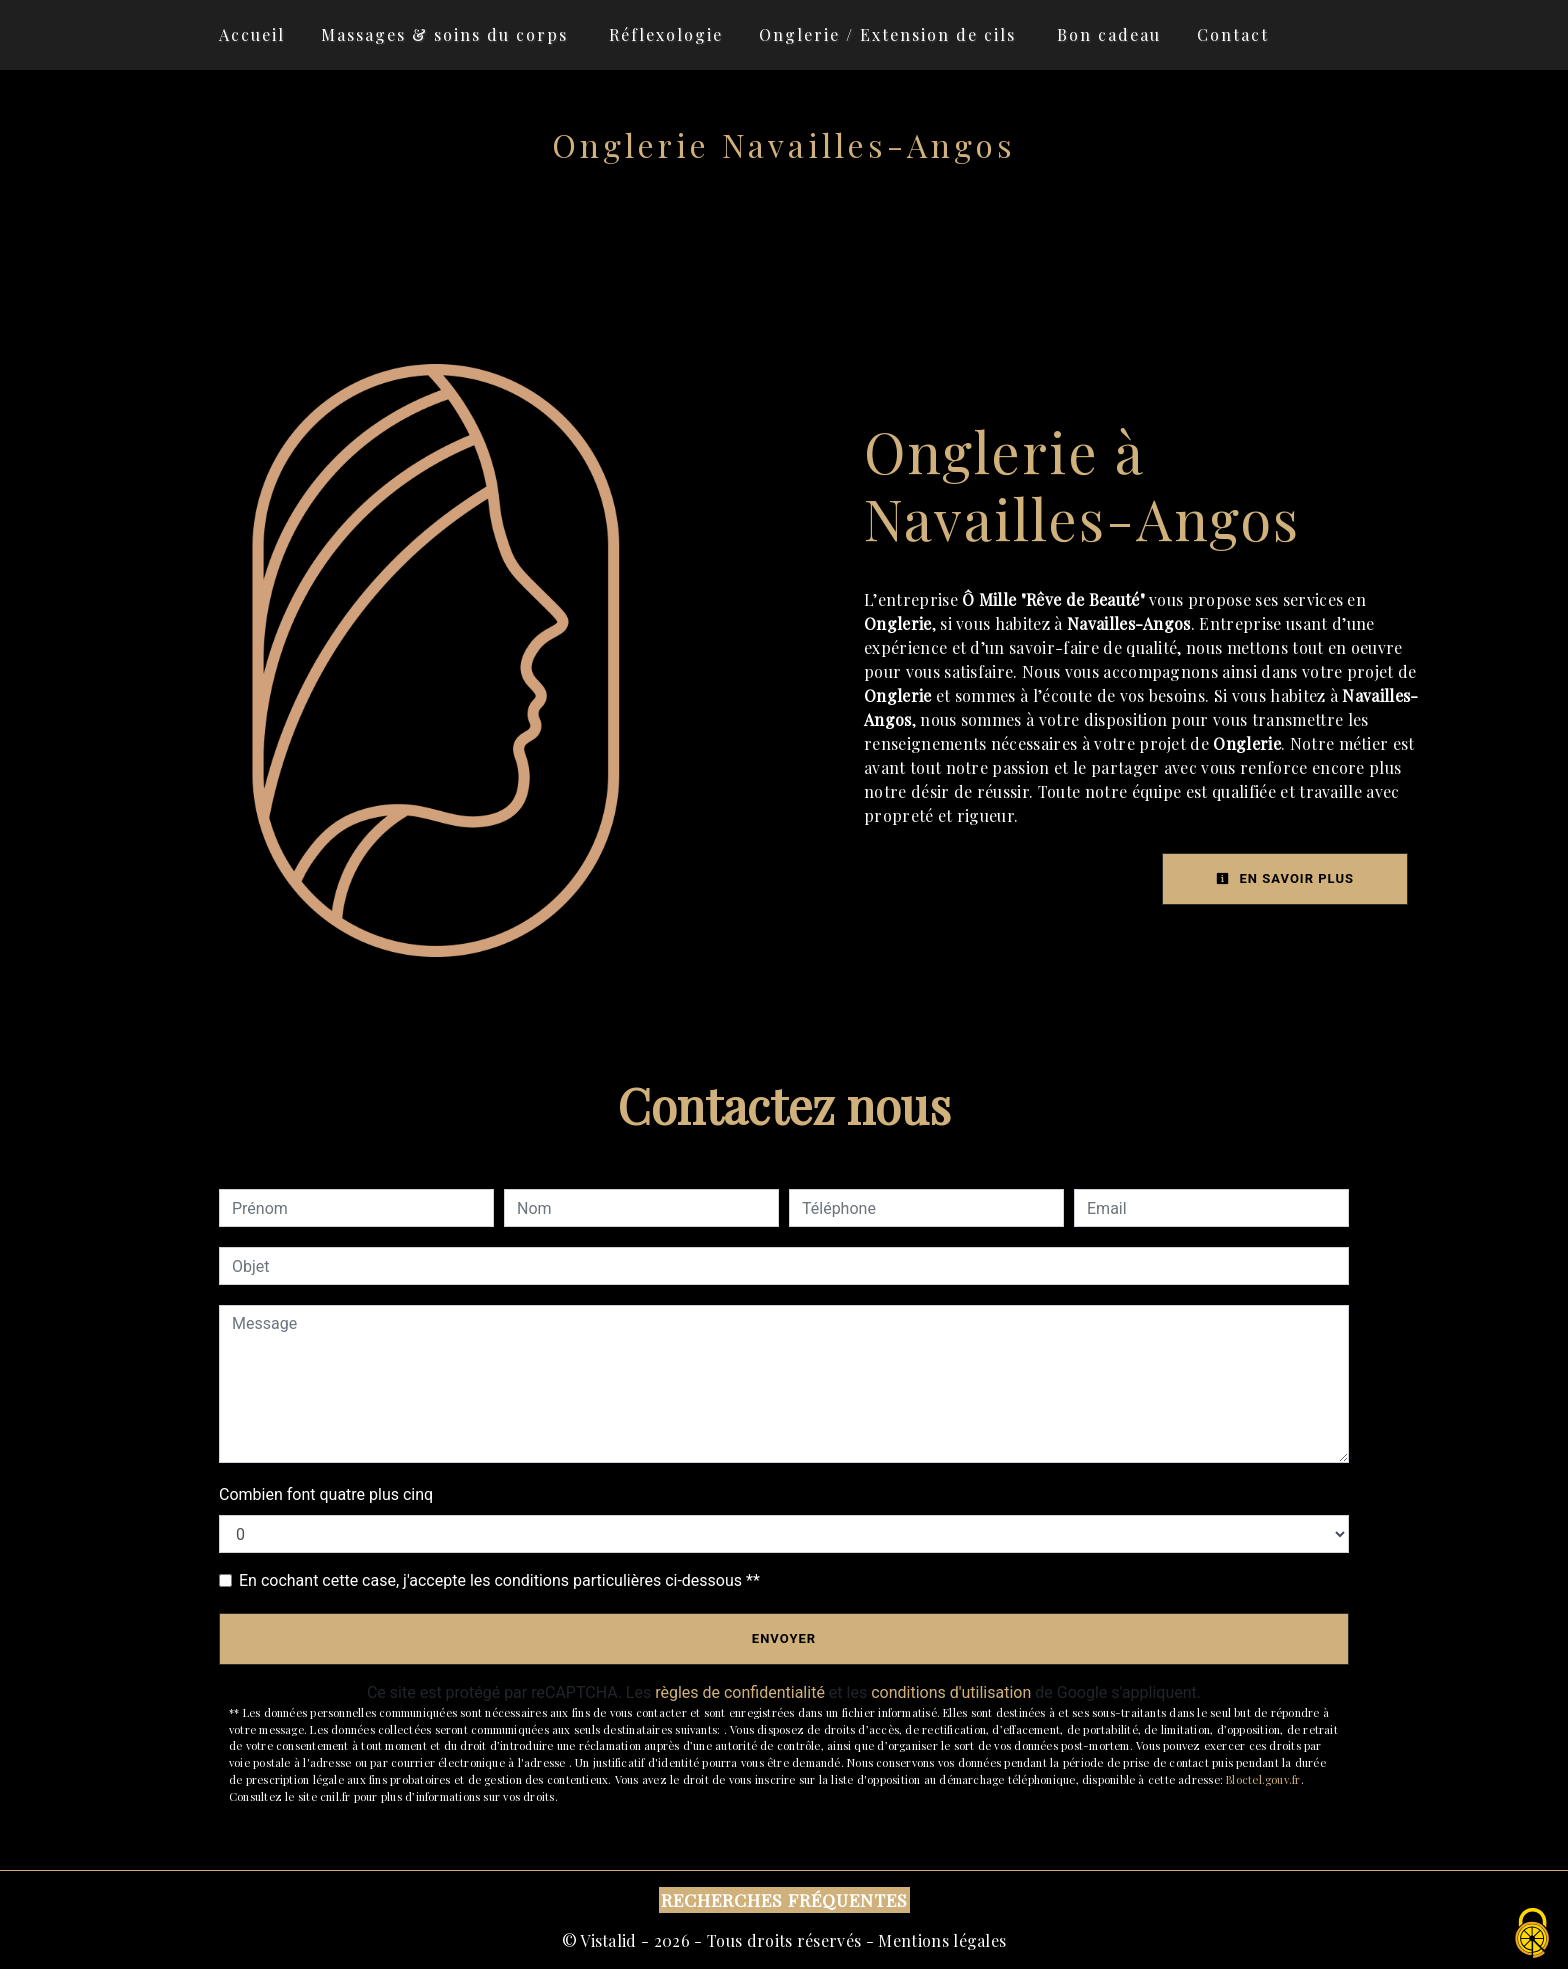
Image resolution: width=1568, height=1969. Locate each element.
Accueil (252, 34)
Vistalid (608, 1940)
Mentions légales (940, 1940)
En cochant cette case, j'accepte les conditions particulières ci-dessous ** (499, 1580)
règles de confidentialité (740, 1692)
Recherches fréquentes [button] (784, 1899)
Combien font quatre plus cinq (326, 1494)
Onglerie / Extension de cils (887, 34)
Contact (1233, 34)
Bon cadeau (1109, 34)
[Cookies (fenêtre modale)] (1533, 1934)
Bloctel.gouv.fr (1263, 1779)
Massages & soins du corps (444, 34)
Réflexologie (666, 34)
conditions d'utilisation (951, 1692)
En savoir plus (1285, 878)
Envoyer (784, 1638)
